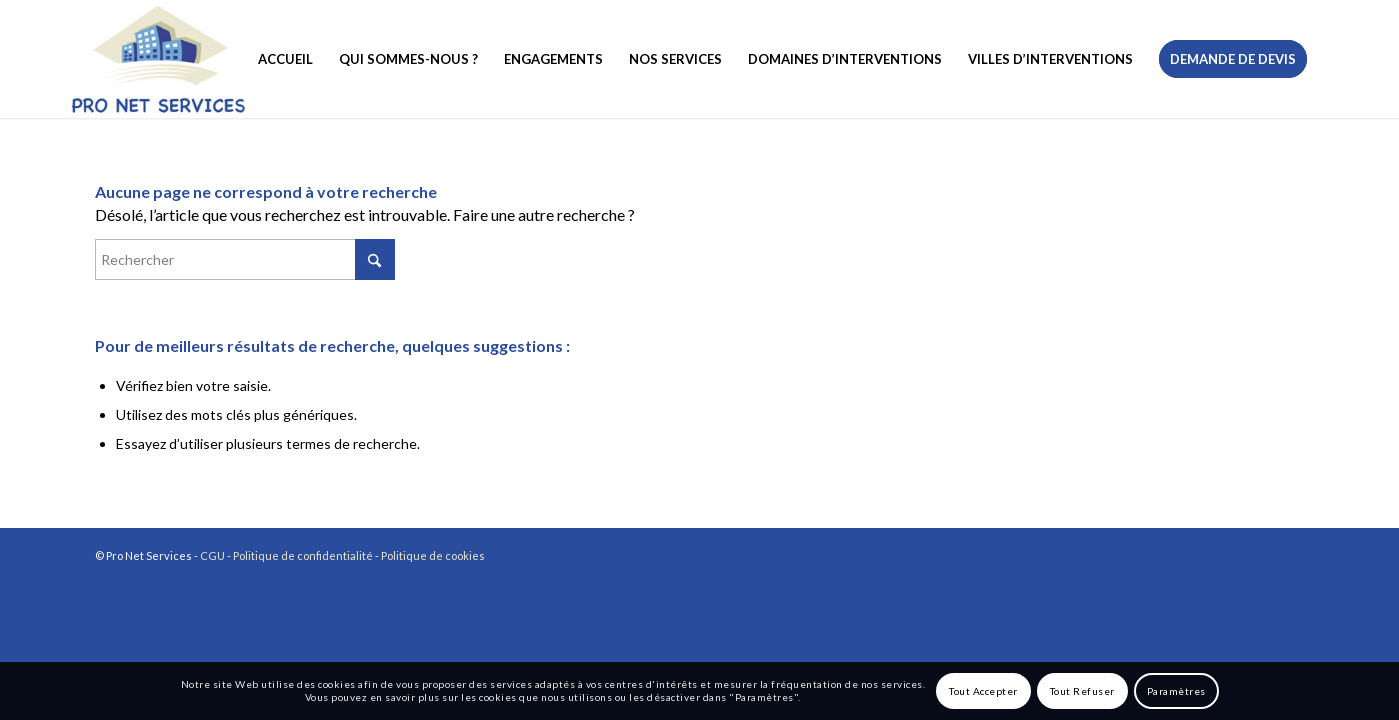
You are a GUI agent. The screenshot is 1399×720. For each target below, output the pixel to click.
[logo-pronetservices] (156, 59)
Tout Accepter (983, 691)
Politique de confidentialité (303, 555)
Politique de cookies (433, 555)
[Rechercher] (245, 259)
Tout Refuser (1082, 691)
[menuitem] (285, 59)
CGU (212, 555)
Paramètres (1176, 691)
